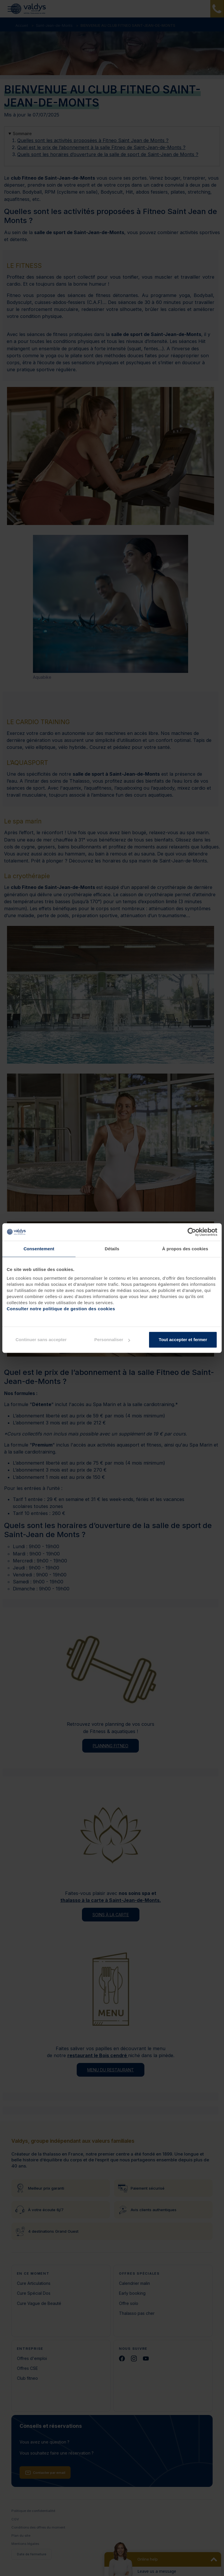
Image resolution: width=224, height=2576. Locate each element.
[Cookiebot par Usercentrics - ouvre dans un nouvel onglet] (191, 1232)
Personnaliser (112, 1339)
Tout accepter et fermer (183, 1339)
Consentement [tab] (39, 1248)
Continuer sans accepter (40, 1339)
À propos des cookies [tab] (185, 1248)
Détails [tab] (112, 1248)
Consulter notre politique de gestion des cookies (61, 1308)
